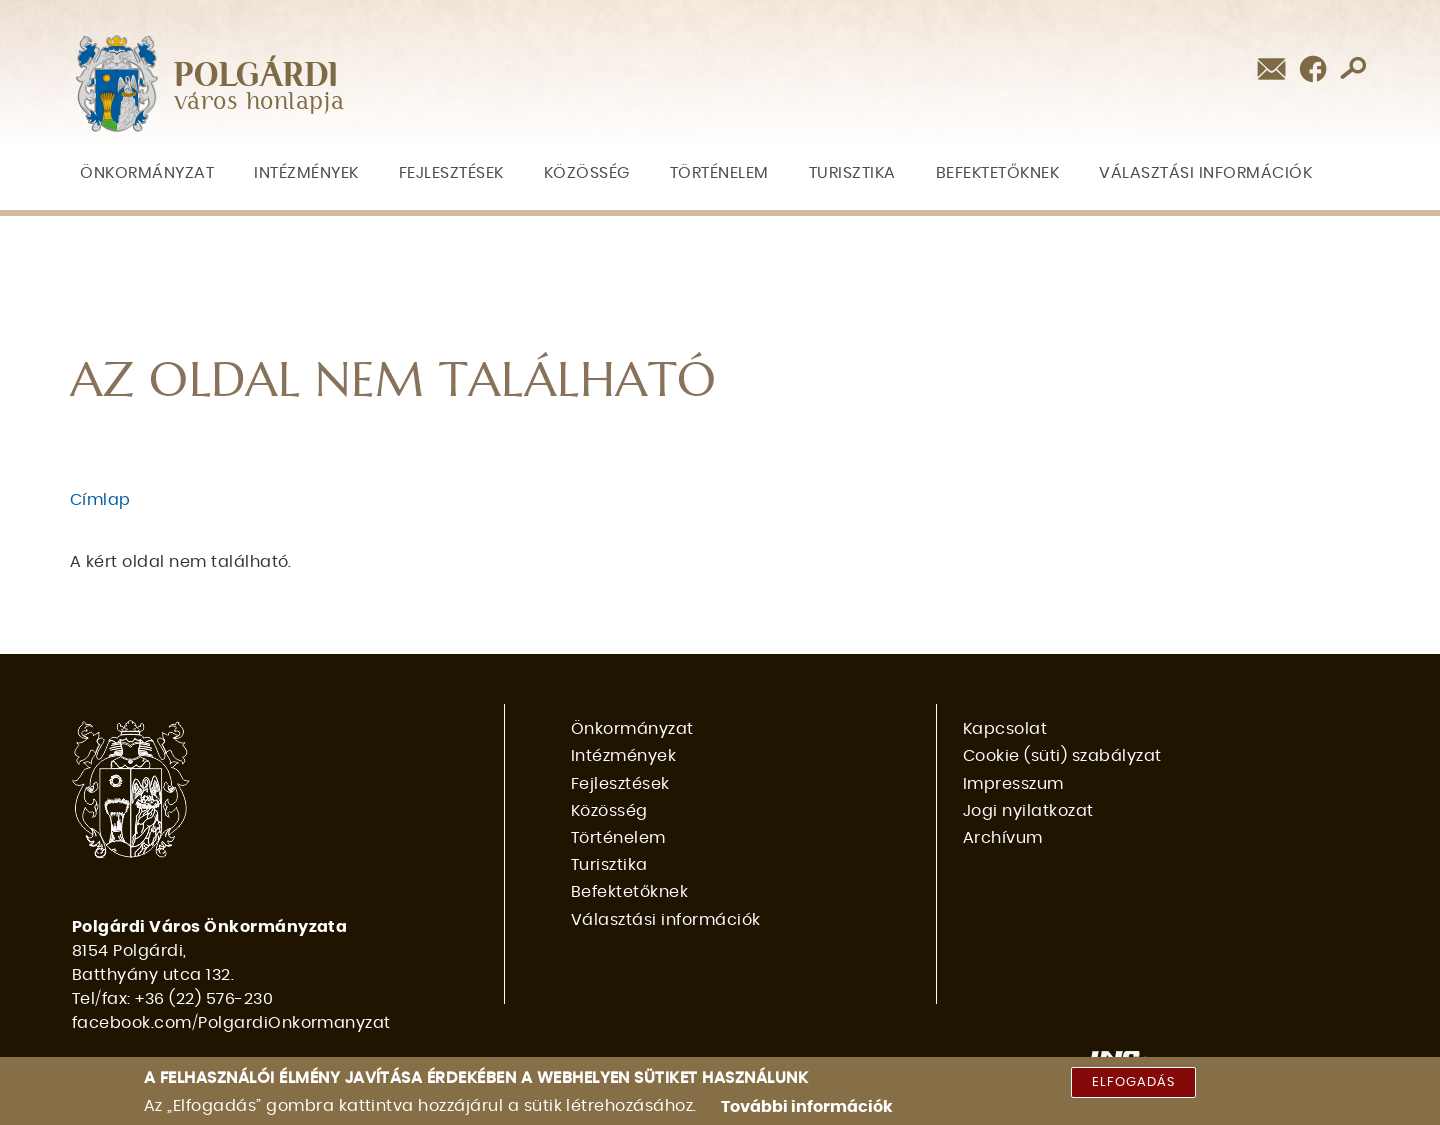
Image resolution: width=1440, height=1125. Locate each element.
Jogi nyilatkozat (1028, 811)
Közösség (587, 173)
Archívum (1003, 838)
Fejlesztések (451, 173)
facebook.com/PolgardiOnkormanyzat (231, 1023)
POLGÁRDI (256, 76)
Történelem (719, 173)
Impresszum (1013, 784)
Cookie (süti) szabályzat (1062, 756)
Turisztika (852, 173)
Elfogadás (1133, 1083)
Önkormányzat (147, 173)
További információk (807, 1108)
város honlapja (259, 102)
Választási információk (1205, 173)
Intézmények (306, 173)
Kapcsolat (1005, 729)
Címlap (100, 500)
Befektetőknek (998, 173)
